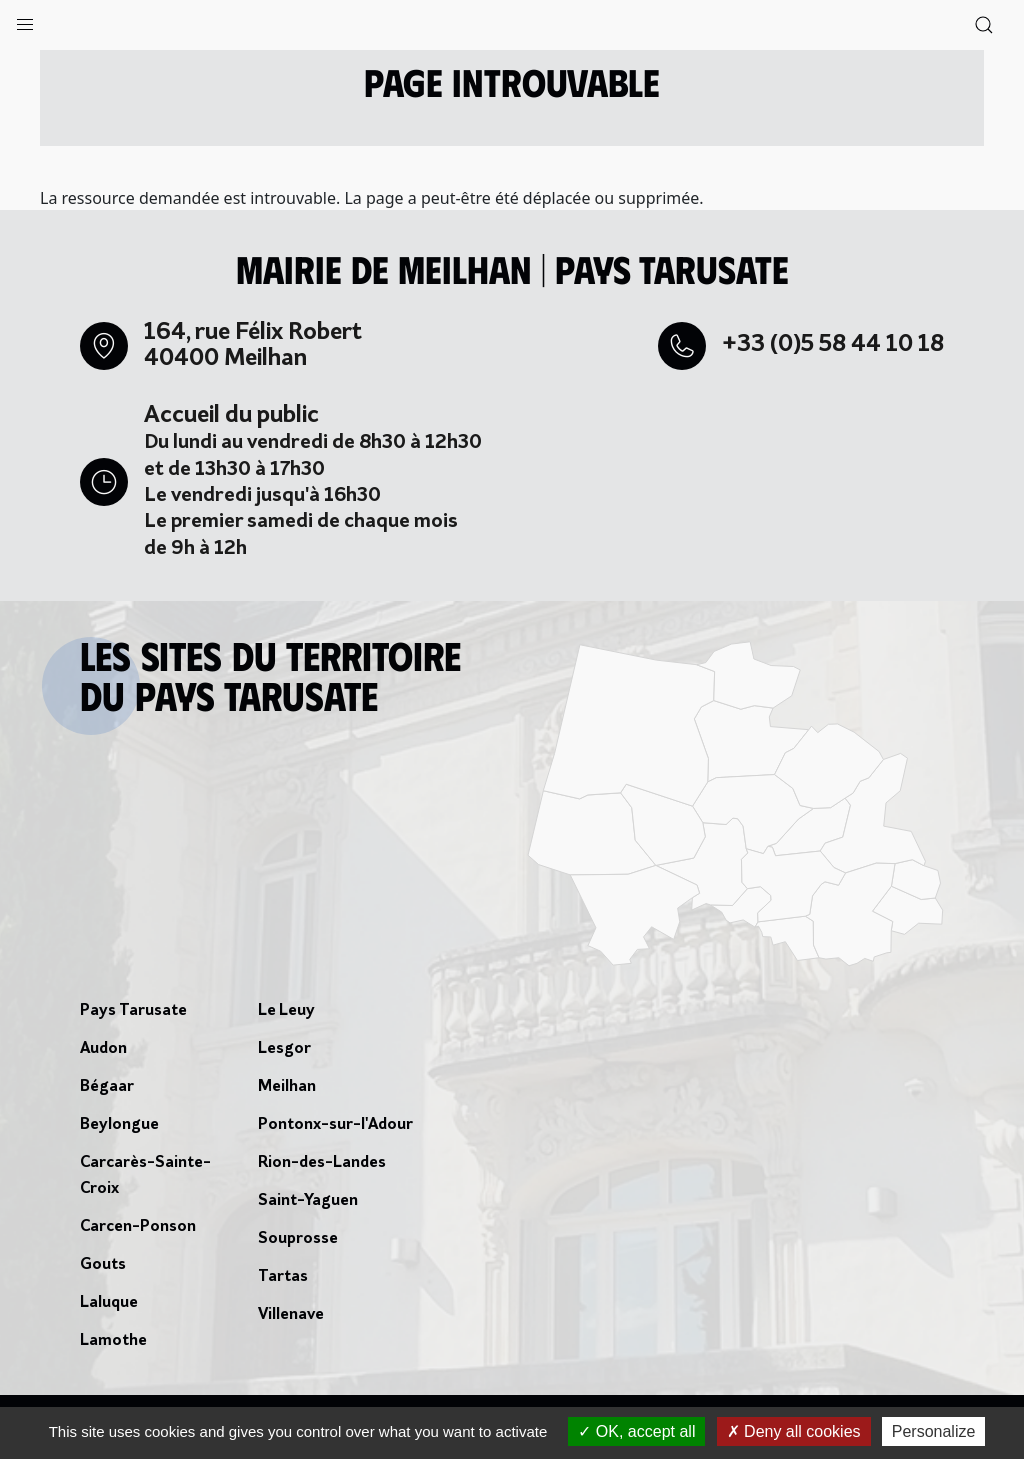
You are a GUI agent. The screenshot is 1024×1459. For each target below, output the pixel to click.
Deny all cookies (794, 1431)
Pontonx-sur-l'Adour (335, 1125)
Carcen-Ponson (138, 1227)
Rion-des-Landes (322, 1163)
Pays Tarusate (133, 1011)
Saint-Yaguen (308, 1201)
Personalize (934, 1431)
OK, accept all (636, 1431)
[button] (25, 20)
